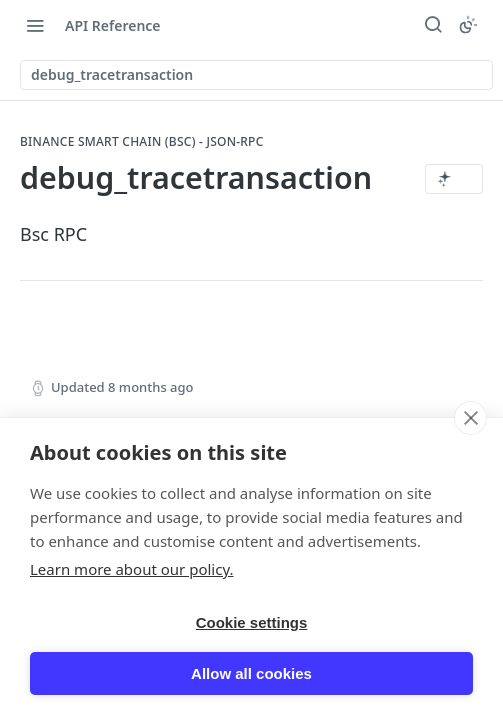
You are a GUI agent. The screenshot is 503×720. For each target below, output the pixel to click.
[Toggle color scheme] (468, 25)
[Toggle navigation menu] (35, 25)
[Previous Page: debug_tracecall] (125, 456)
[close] (470, 687)
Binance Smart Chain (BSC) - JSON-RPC (142, 142)
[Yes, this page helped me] (304, 548)
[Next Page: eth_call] (431, 456)
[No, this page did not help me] (364, 548)
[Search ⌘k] (433, 25)
